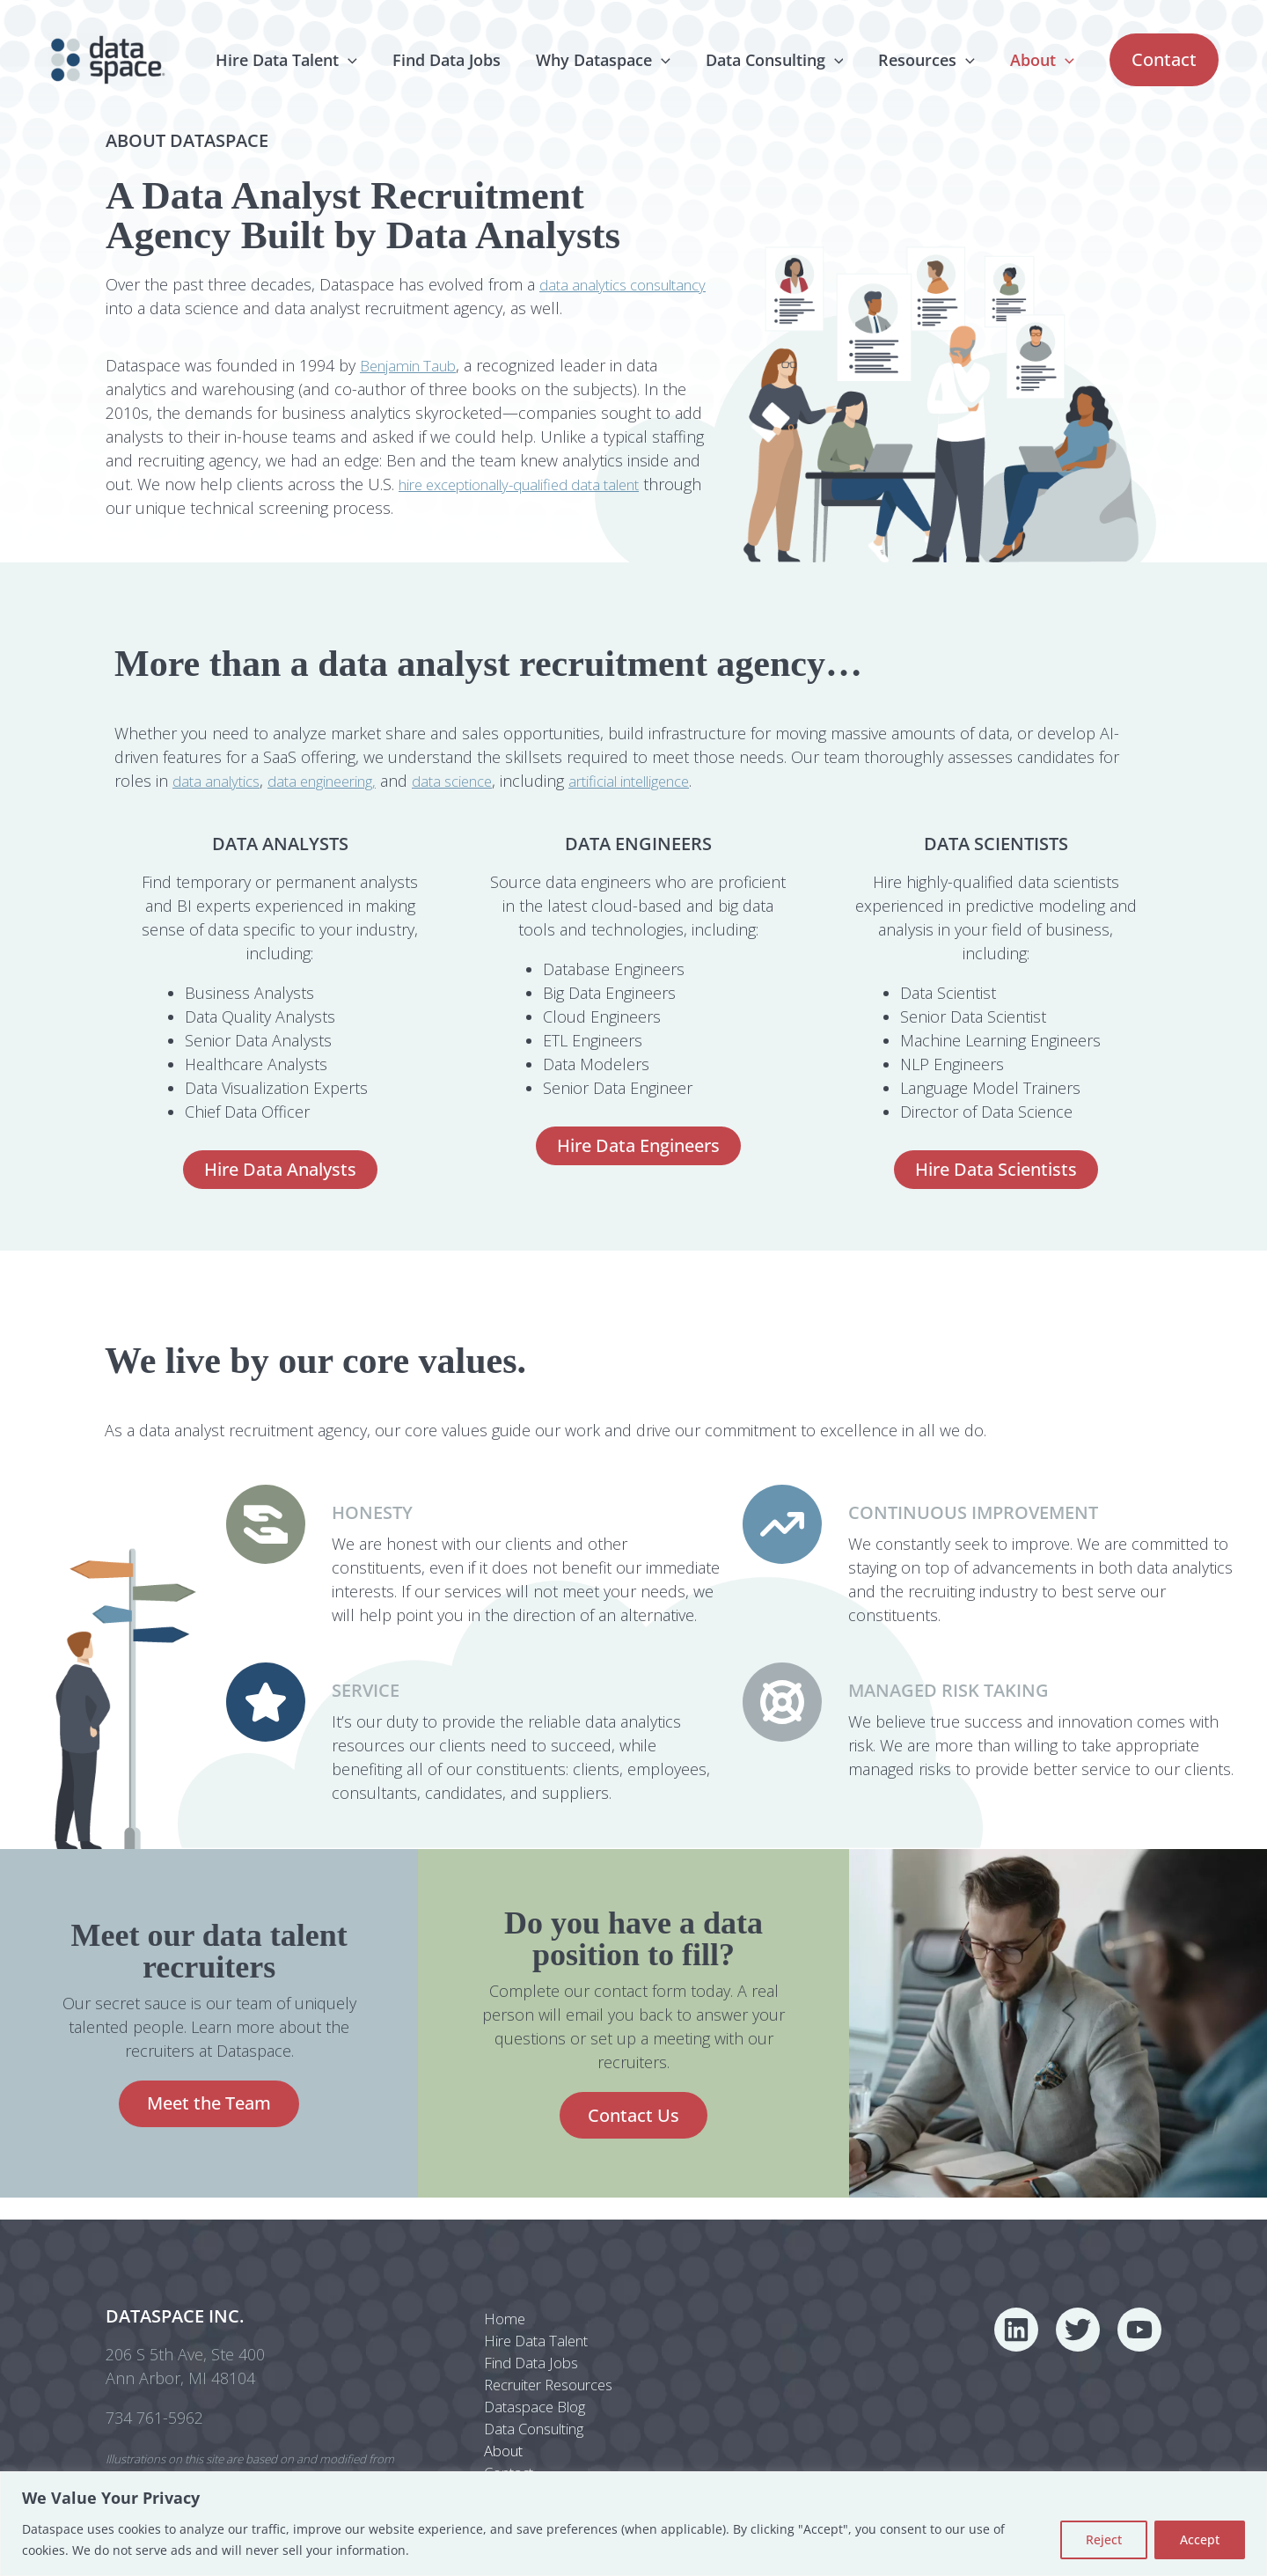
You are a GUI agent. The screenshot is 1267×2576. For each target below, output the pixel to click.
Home (494, 2303)
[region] (633, 2523)
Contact (500, 2469)
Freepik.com (193, 2469)
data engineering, (337, 780)
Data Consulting (783, 59)
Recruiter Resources (545, 2374)
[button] (1164, 59)
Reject (1104, 2539)
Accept (1199, 2539)
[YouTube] (1139, 2314)
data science (478, 780)
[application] (367, 59)
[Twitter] (1078, 2314)
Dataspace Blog (528, 2398)
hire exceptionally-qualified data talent (535, 484)
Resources (931, 59)
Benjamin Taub (412, 365)
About (1044, 59)
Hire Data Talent (306, 59)
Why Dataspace (615, 59)
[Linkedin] (1016, 2314)
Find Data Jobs (462, 59)
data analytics (220, 780)
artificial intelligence (668, 780)
